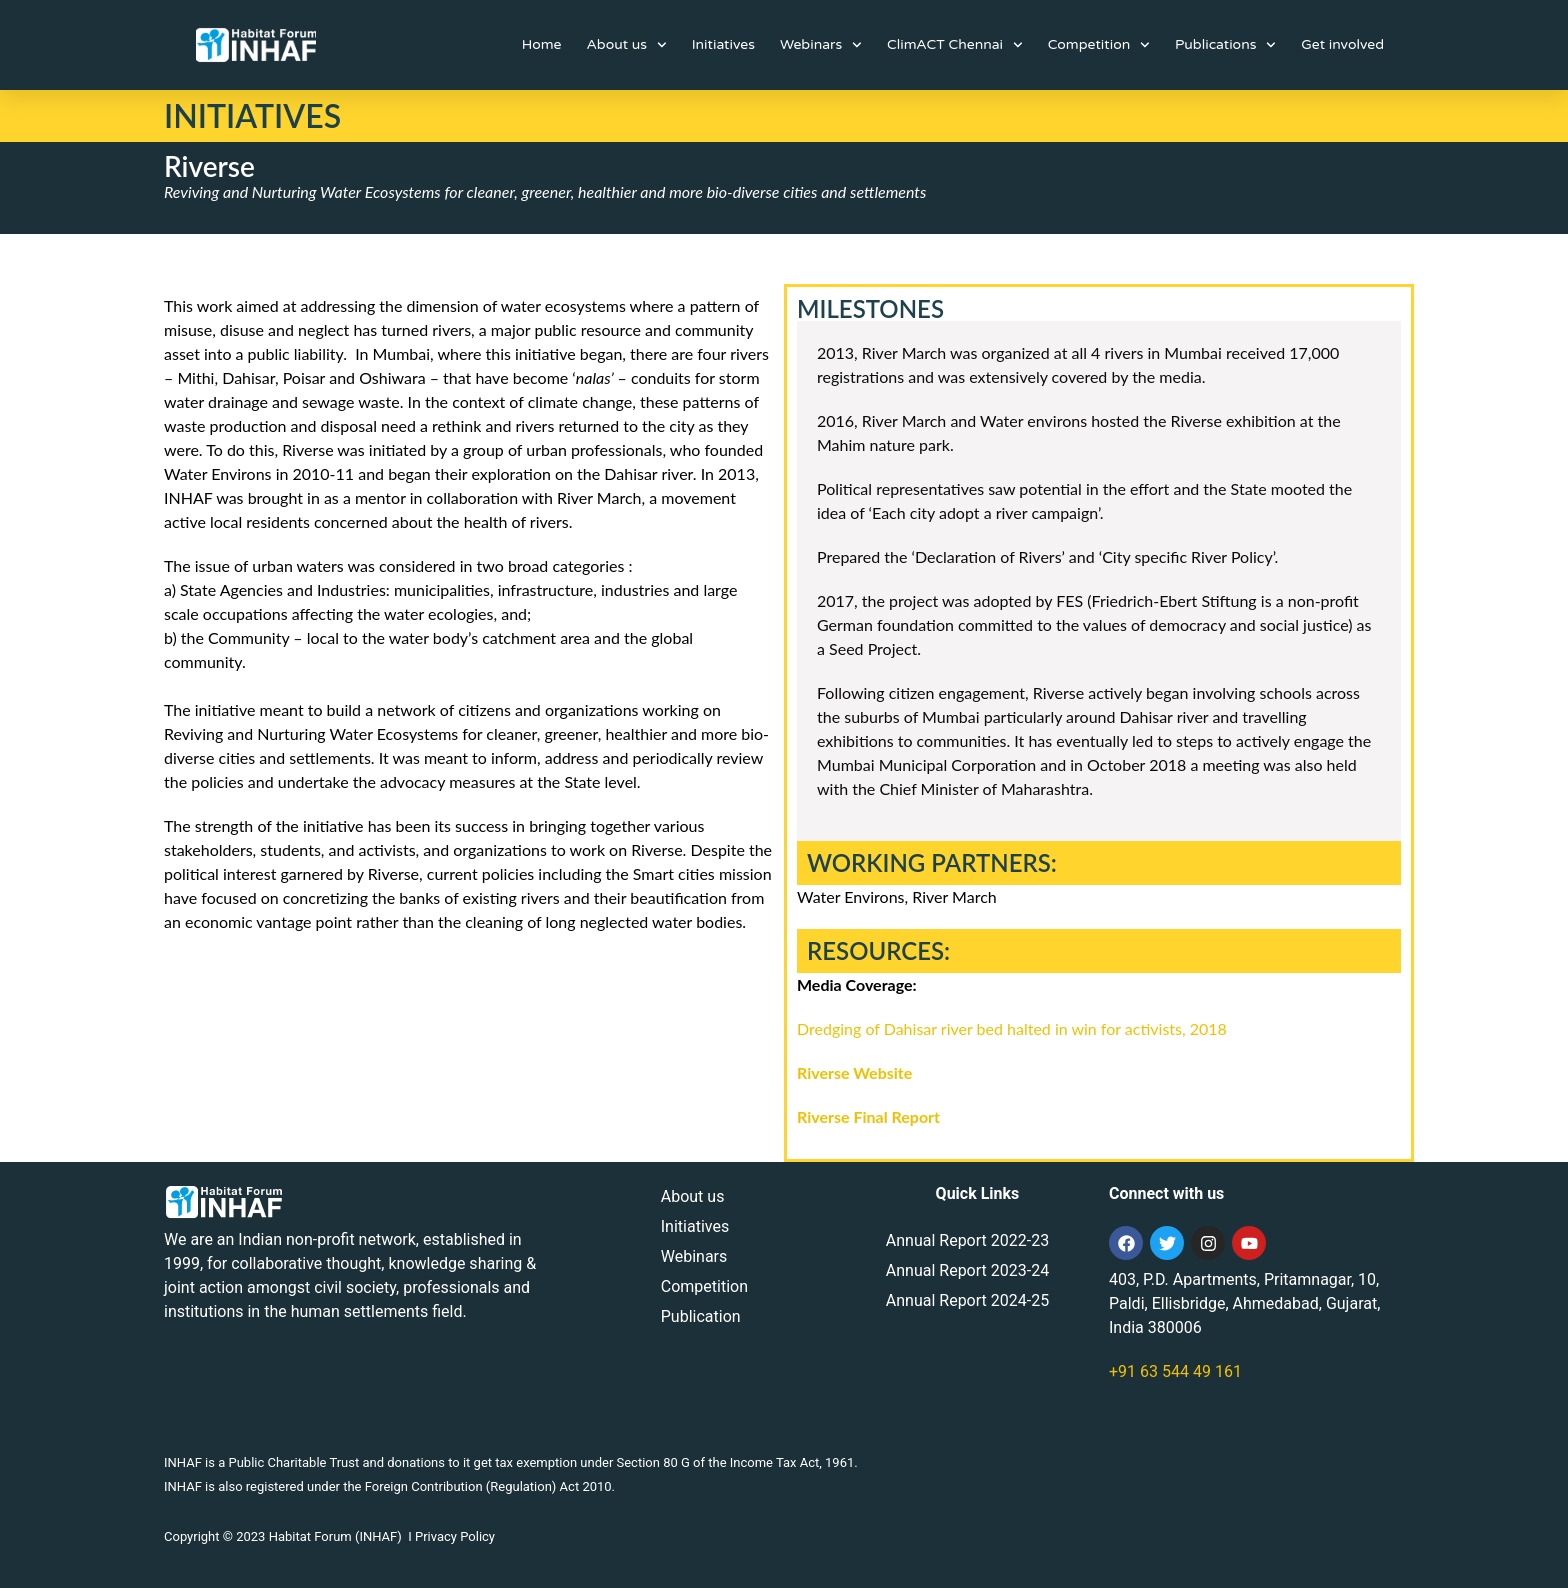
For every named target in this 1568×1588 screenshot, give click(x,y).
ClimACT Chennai (955, 45)
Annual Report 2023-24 (967, 1270)
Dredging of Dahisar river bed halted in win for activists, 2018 (1012, 1028)
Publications (1225, 45)
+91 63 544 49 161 (1175, 1371)
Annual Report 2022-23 (967, 1240)
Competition (1099, 45)
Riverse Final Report (870, 1116)
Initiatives (723, 44)
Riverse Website (854, 1072)
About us (626, 45)
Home (542, 44)
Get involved (1342, 44)
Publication (701, 1316)
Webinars (821, 45)
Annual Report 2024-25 (967, 1300)
